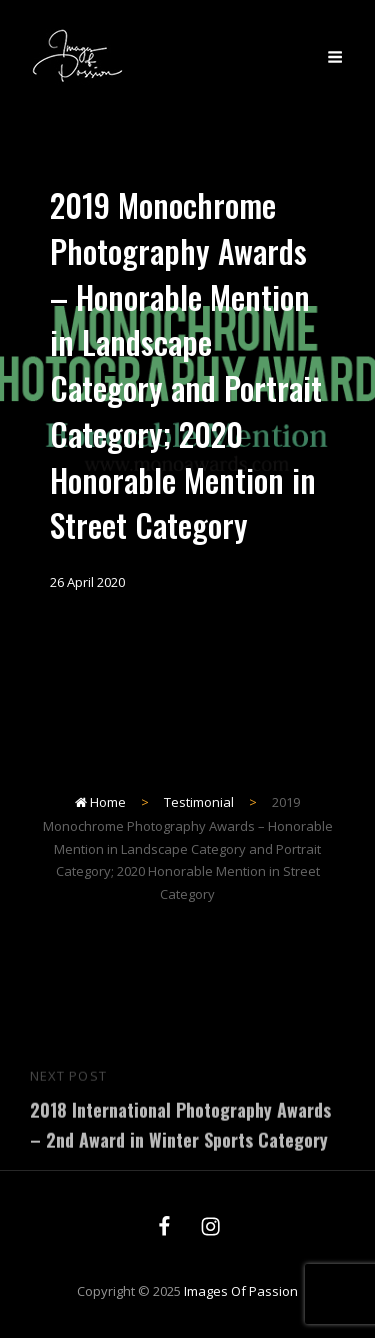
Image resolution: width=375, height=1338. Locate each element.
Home (100, 802)
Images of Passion (241, 1291)
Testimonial (199, 802)
